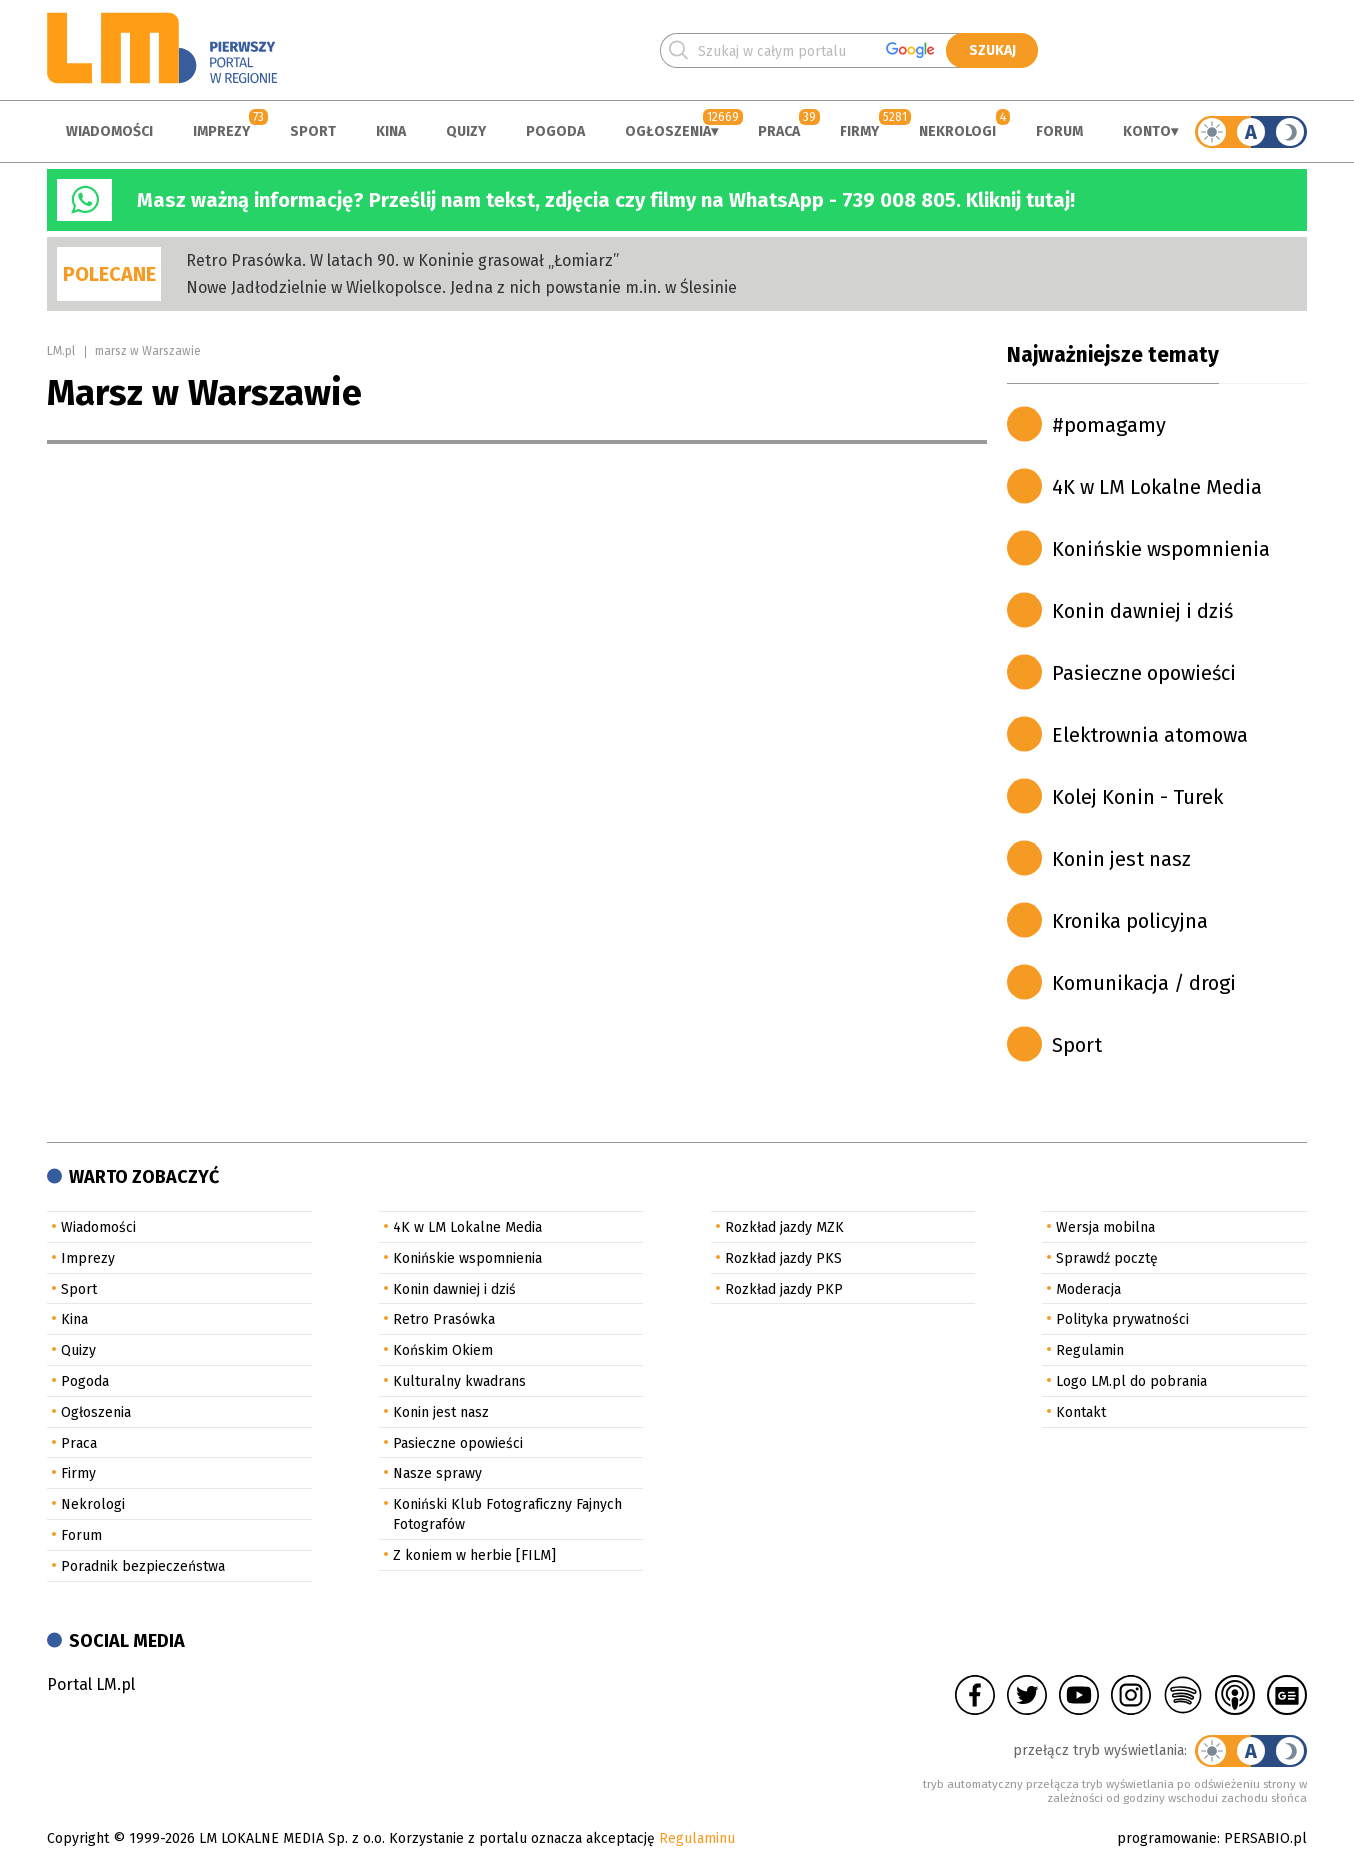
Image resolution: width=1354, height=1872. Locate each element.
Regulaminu (697, 1838)
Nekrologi (957, 131)
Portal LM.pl (91, 1684)
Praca (779, 131)
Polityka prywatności (1122, 1319)
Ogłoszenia (668, 131)
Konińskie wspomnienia (1161, 549)
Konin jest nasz (1121, 859)
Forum (1059, 131)
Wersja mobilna (1105, 1227)
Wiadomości (109, 131)
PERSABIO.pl (1265, 1838)
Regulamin (1090, 1350)
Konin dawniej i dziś (1142, 611)
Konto (1147, 131)
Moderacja (1088, 1289)
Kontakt (1081, 1412)
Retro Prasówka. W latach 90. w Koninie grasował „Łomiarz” (402, 260)
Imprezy (221, 131)
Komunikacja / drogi (1144, 983)
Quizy (466, 131)
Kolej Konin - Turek (1137, 797)
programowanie (1167, 1838)
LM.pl (61, 351)
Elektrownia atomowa (1150, 735)
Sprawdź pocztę (1107, 1258)
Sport (313, 131)
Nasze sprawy (437, 1473)
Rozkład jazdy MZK (784, 1227)
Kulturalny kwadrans (459, 1381)
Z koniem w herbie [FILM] (474, 1555)
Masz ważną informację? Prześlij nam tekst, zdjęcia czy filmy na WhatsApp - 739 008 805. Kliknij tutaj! (606, 200)
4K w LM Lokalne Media (1157, 487)
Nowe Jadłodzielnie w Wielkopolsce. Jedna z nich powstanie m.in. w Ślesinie (461, 287)
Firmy (859, 131)
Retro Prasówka (444, 1319)
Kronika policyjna (1130, 921)
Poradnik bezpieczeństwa (143, 1566)
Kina (391, 131)
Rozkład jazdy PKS (783, 1258)
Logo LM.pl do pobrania (1131, 1381)
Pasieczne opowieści (1144, 673)
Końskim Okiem (443, 1350)
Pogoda (555, 131)
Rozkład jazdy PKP (784, 1289)
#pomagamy (1109, 425)
